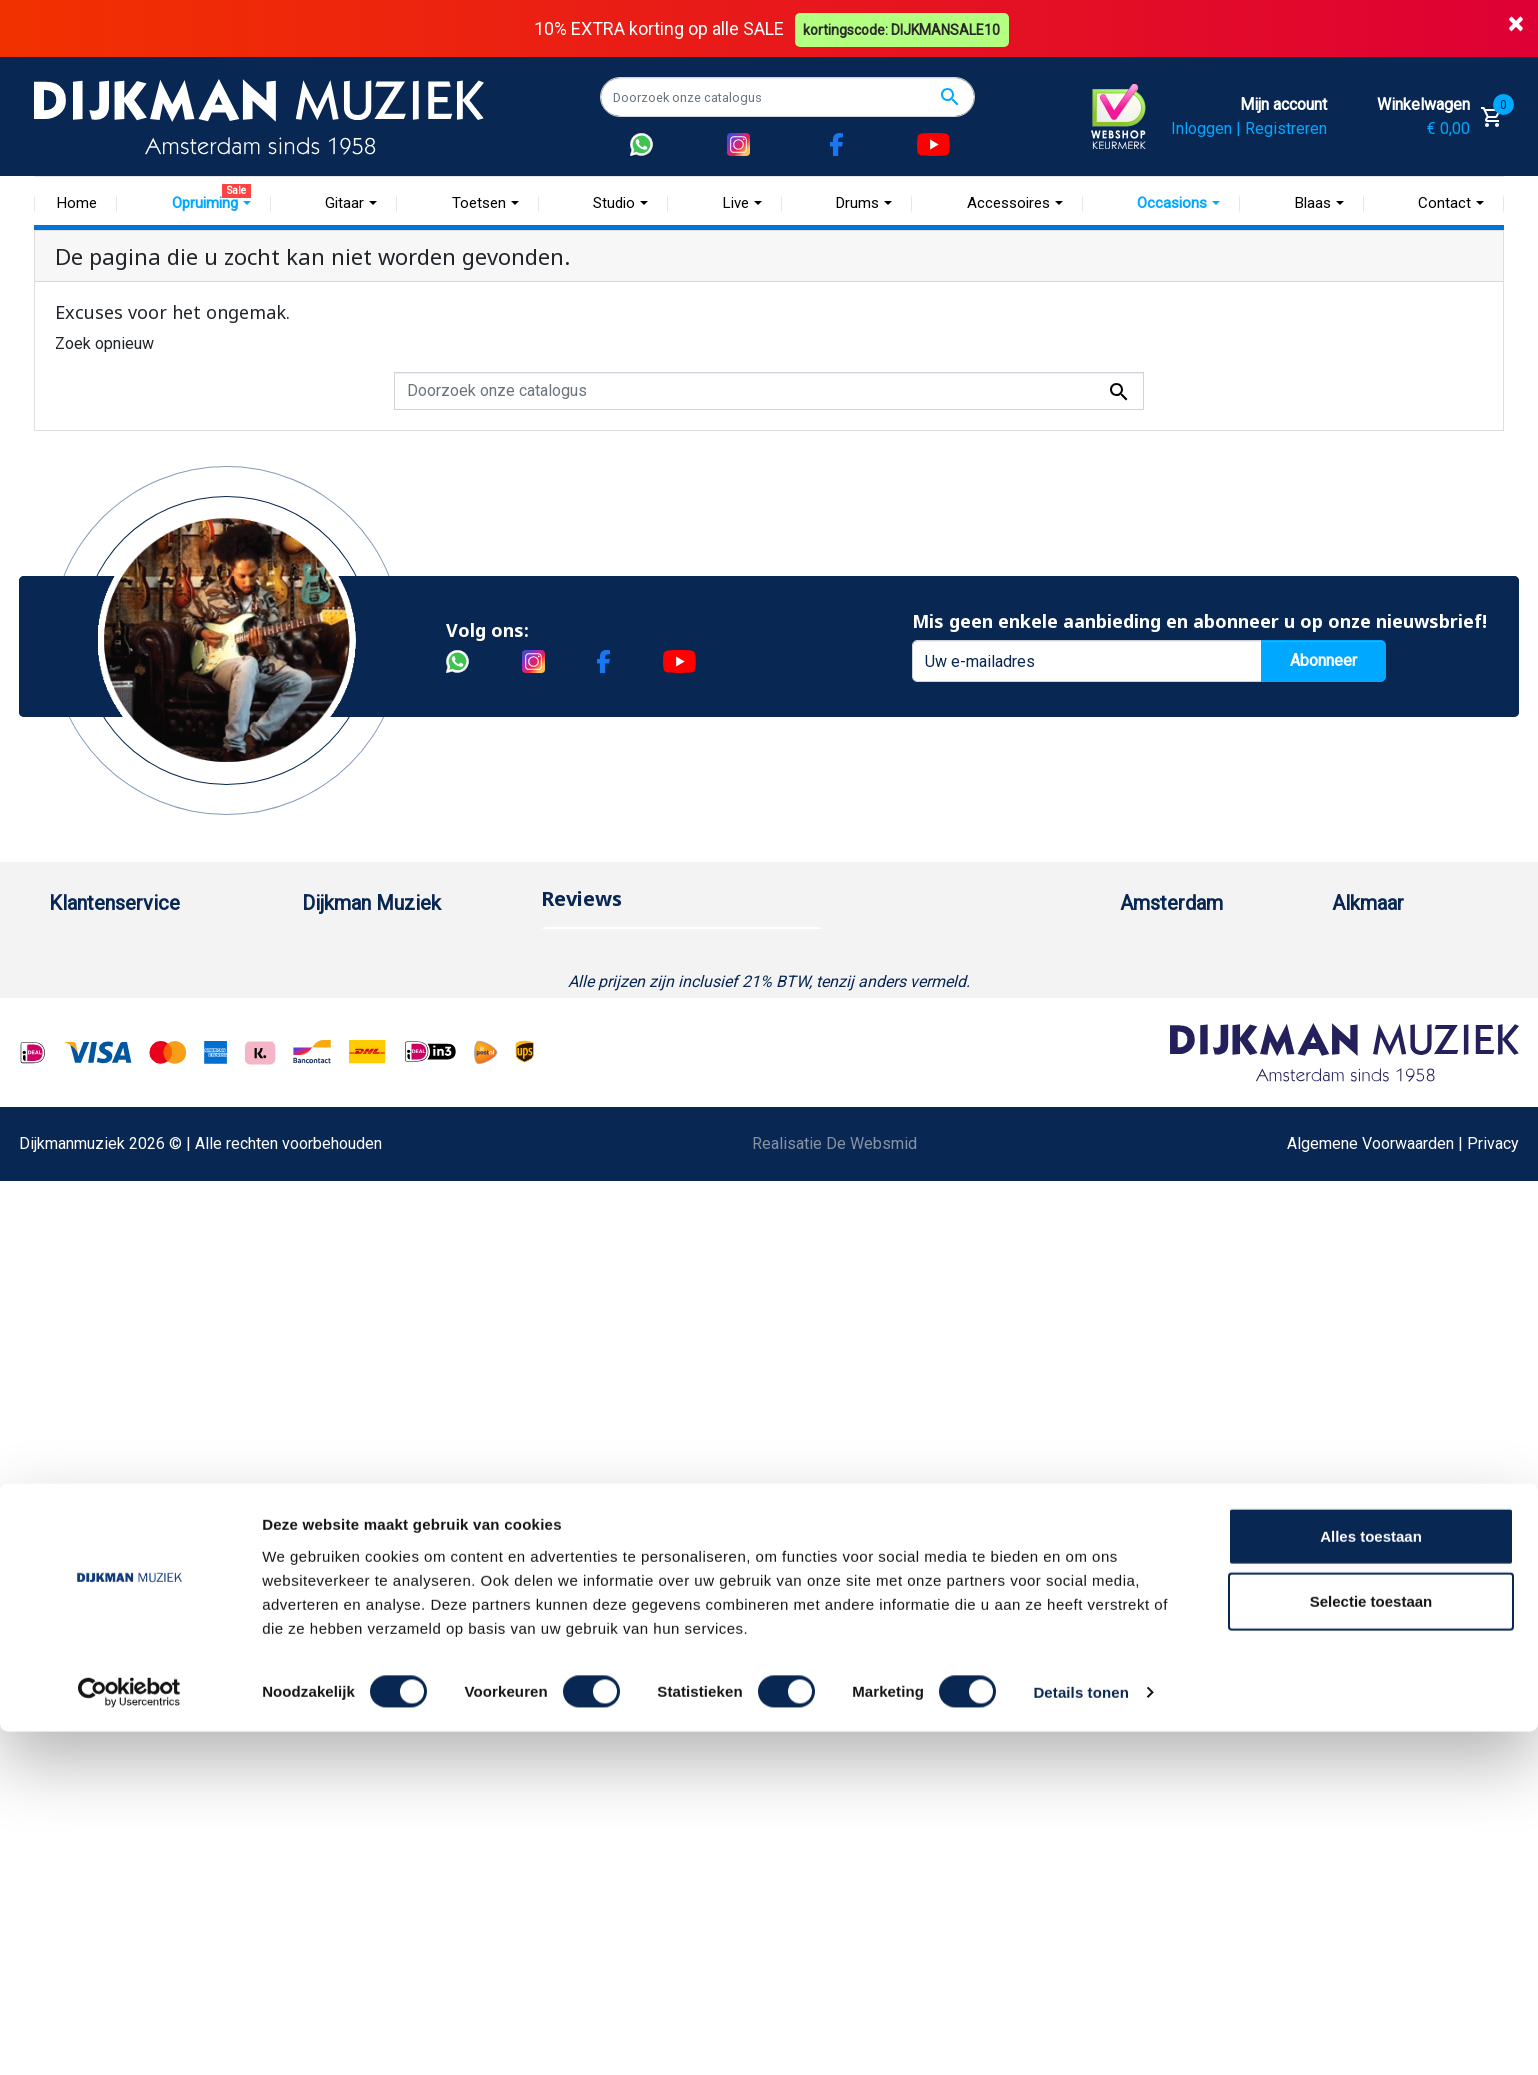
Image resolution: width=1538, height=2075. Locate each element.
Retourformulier (103, 1302)
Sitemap (331, 1046)
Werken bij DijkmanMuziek (394, 1014)
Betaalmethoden (106, 982)
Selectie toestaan (1371, 1944)
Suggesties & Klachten (128, 1238)
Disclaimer (86, 1174)
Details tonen (1080, 2035)
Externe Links (96, 1462)
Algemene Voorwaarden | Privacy (1403, 1672)
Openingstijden (1192, 1046)
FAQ (63, 1110)
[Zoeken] (787, 97)
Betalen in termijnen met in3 (145, 1366)
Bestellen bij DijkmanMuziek (148, 950)
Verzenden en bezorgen (133, 1046)
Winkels (330, 1078)
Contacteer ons (102, 1430)
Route (1160, 1078)
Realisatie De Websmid (834, 1672)
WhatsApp (85, 1270)
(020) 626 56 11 (1196, 1014)
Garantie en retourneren (130, 1014)
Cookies (78, 1334)
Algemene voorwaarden (131, 1078)
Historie (330, 982)
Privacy (75, 1206)
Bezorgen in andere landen (142, 1398)
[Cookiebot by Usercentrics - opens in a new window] (129, 2036)
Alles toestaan (1371, 1878)
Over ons (333, 950)
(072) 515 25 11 (1408, 1014)
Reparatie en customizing (138, 1142)
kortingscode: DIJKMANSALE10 (904, 28)
